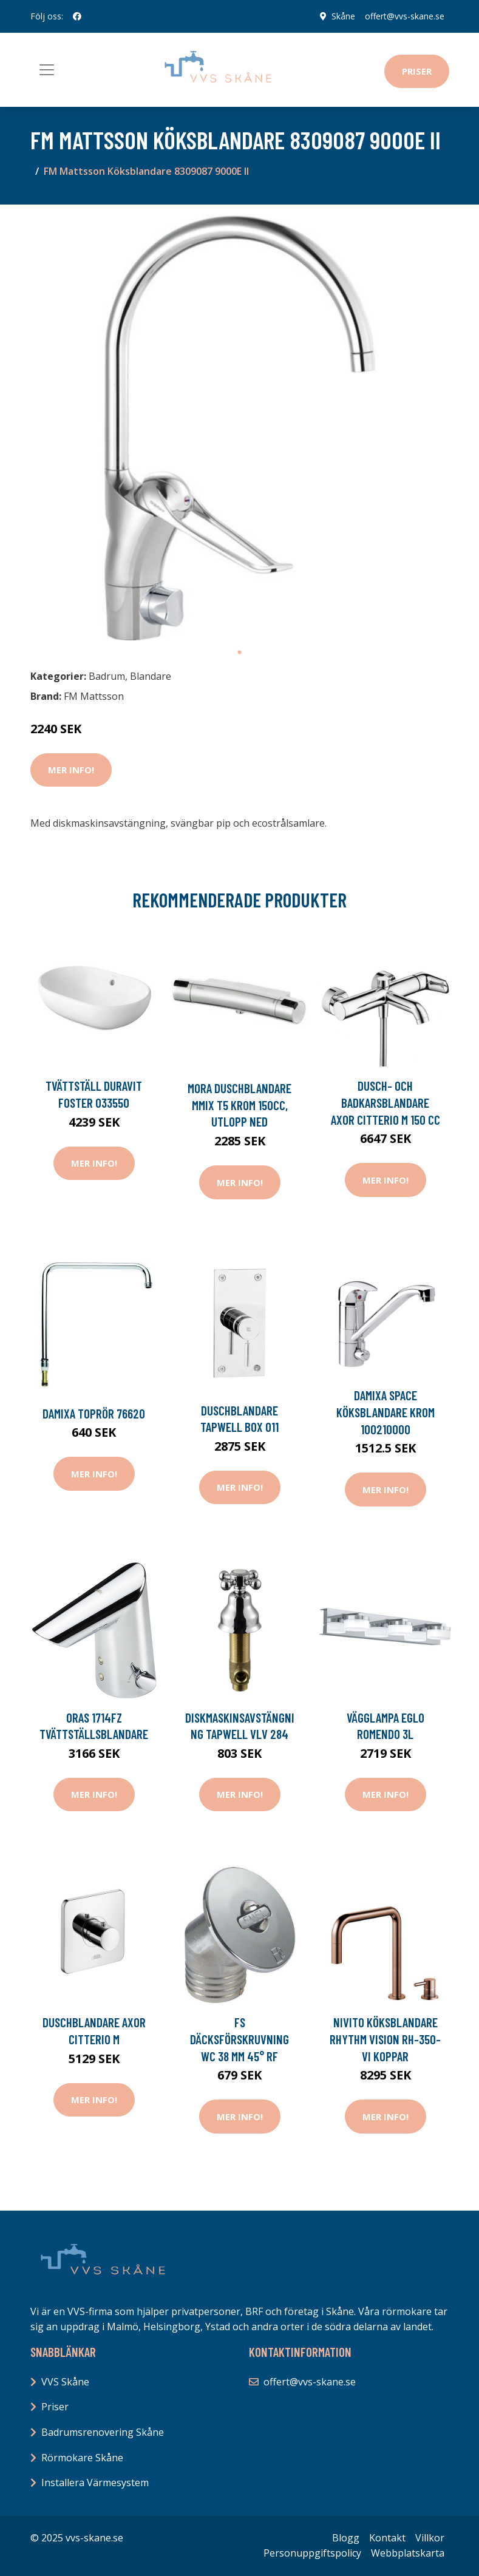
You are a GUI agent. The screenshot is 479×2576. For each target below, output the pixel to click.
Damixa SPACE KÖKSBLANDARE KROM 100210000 (385, 1412)
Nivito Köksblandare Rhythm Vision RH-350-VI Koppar (385, 2039)
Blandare (150, 676)
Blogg (345, 2537)
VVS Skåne (65, 2381)
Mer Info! (71, 770)
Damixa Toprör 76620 (93, 1413)
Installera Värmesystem (95, 2482)
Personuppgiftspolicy (312, 2553)
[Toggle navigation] (46, 69)
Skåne (343, 16)
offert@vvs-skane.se (404, 16)
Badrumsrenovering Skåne (102, 2432)
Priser (417, 71)
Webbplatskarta (407, 2553)
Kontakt (387, 2537)
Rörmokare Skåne (82, 2457)
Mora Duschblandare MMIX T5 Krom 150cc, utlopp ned (239, 1104)
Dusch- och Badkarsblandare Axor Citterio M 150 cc (385, 1102)
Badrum (107, 676)
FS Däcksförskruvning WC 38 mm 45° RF (239, 2039)
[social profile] (77, 16)
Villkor (429, 2537)
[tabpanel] (239, 427)
